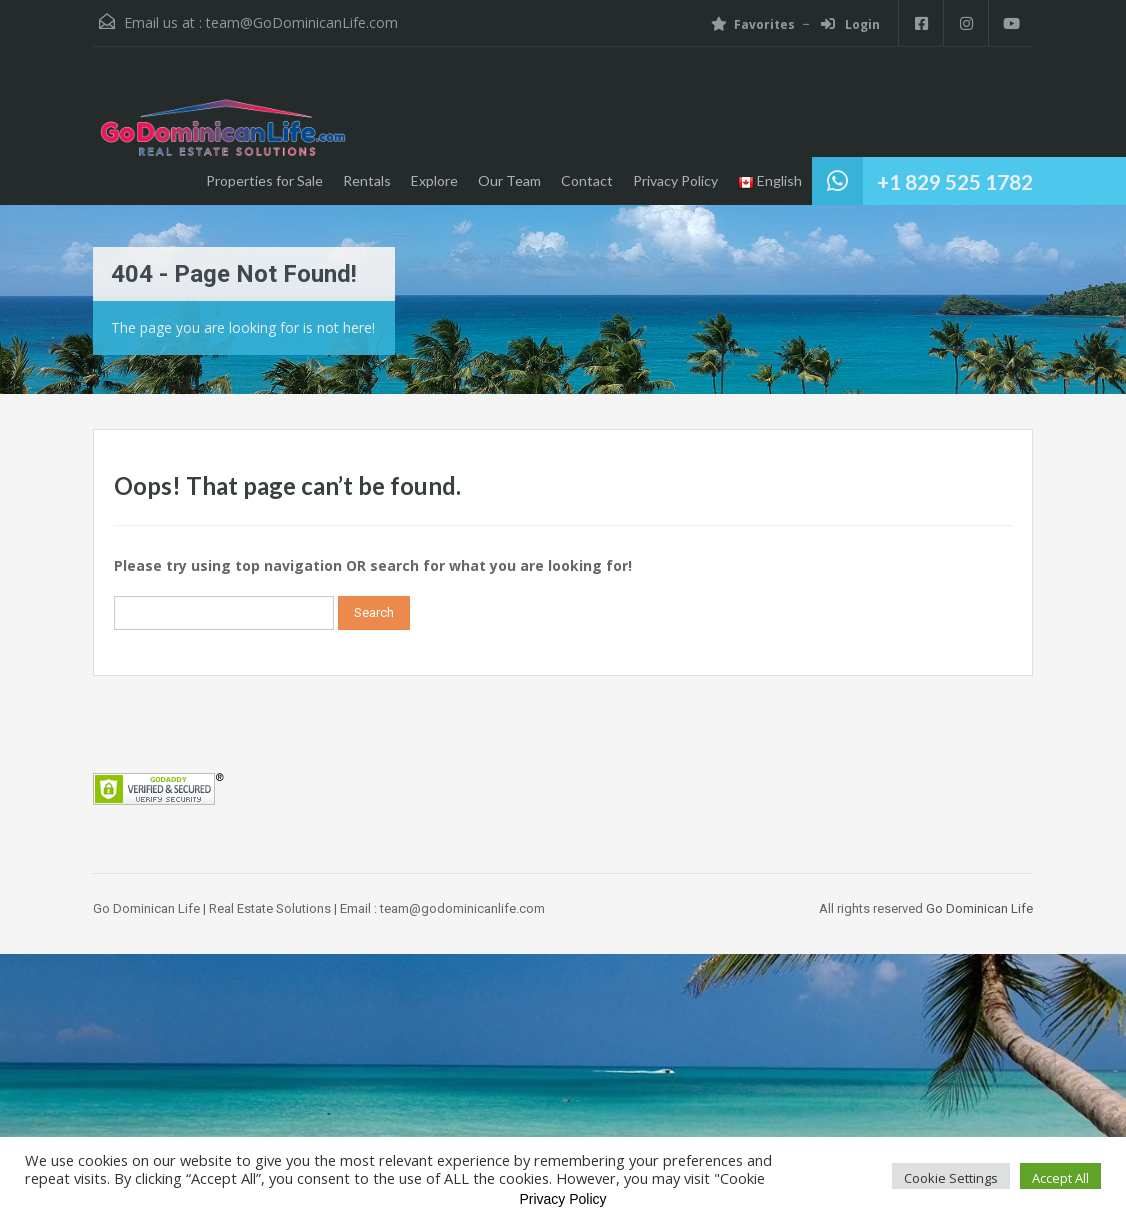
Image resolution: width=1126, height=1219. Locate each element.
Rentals (367, 180)
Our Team (509, 180)
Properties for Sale (264, 180)
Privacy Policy (675, 180)
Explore (434, 180)
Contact (587, 180)
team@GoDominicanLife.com (302, 22)
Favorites (753, 24)
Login (850, 24)
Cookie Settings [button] (951, 1178)
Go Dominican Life (979, 908)
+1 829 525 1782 (955, 181)
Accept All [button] (1060, 1178)
